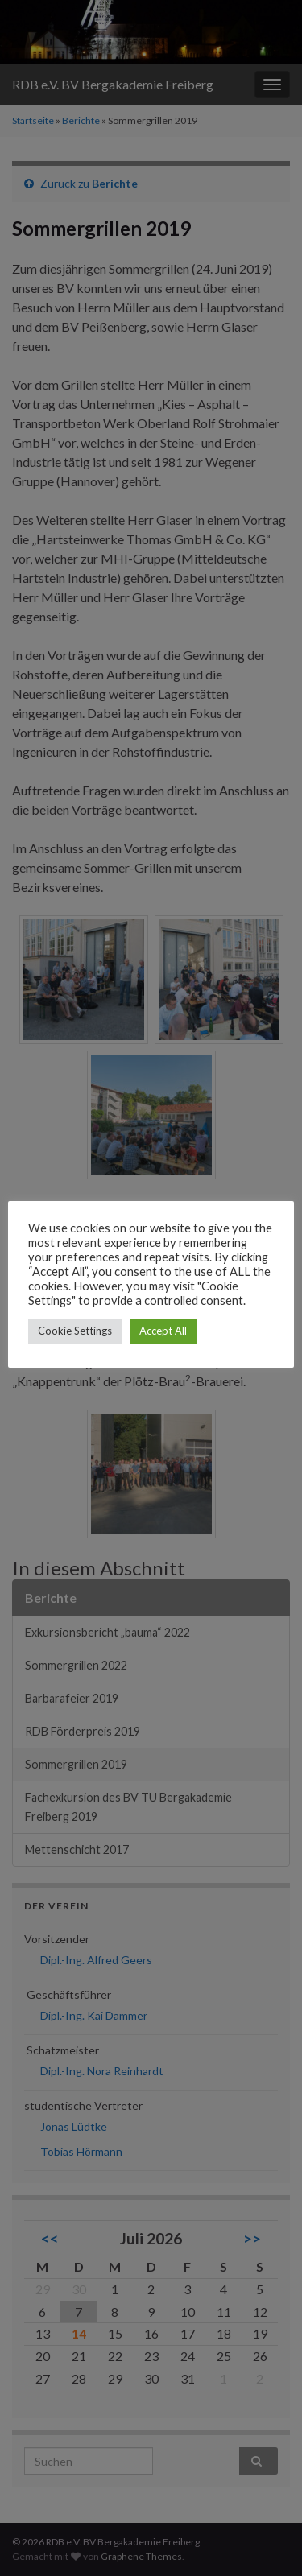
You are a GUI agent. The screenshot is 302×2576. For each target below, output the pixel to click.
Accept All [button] (163, 1330)
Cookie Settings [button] (75, 1330)
